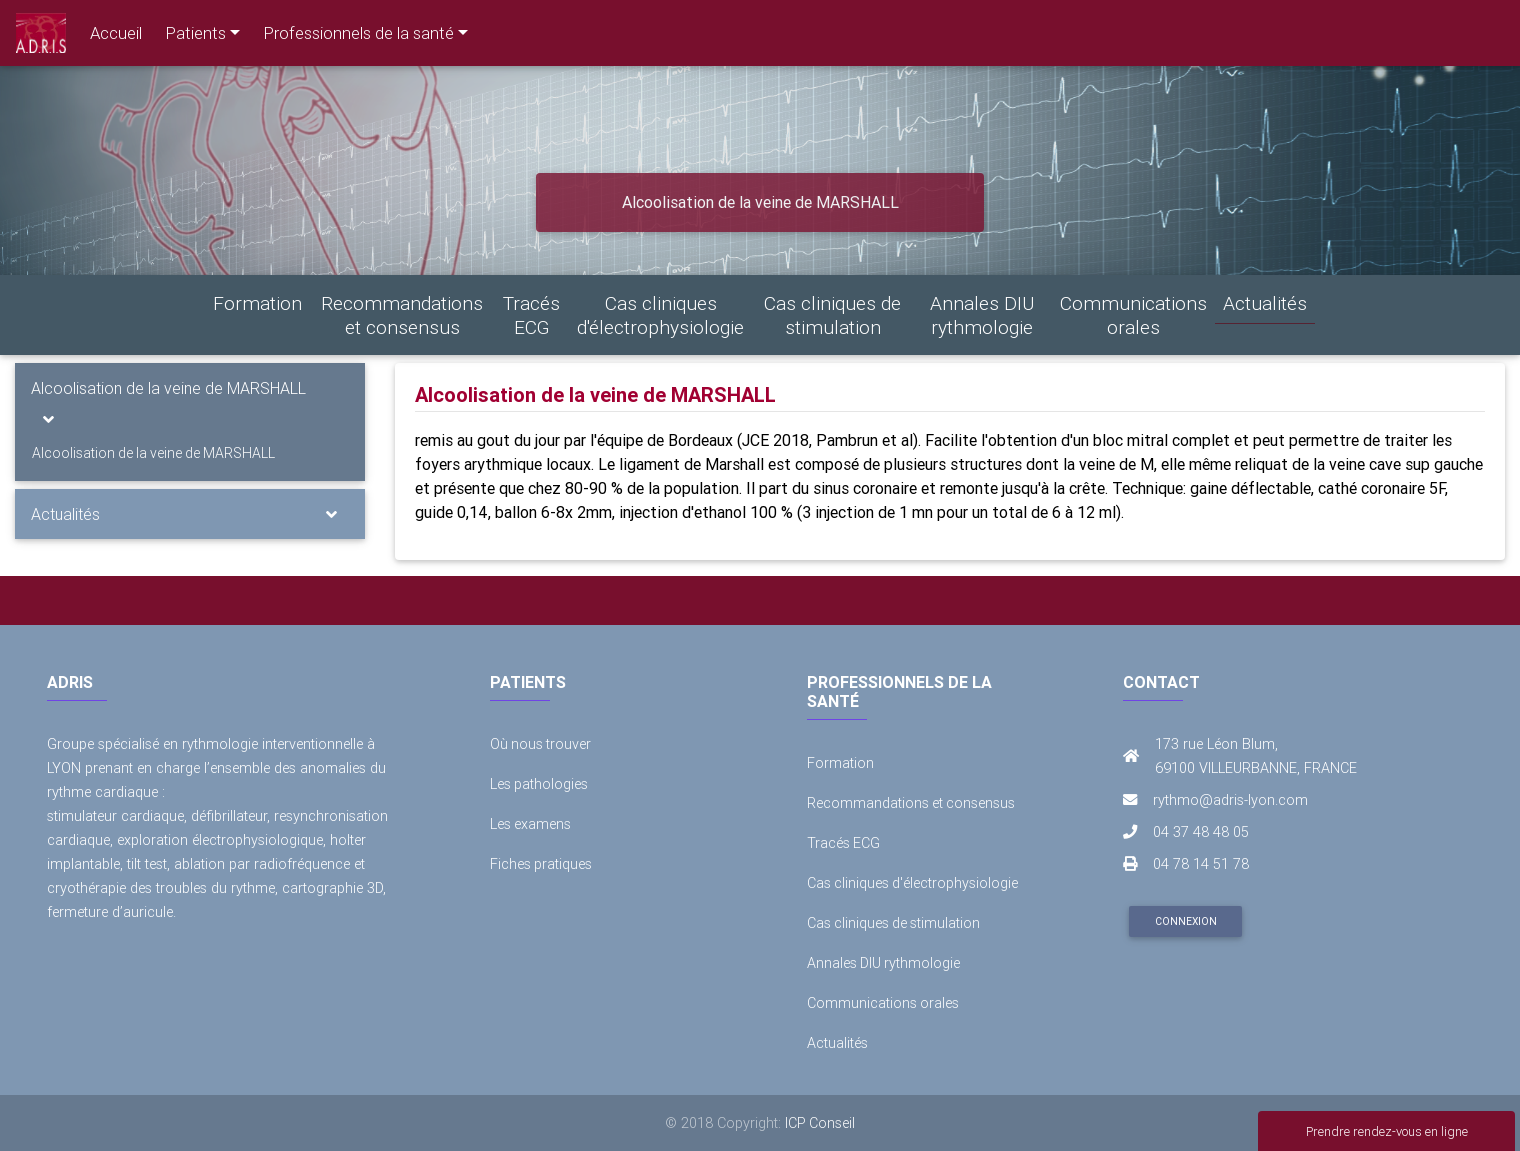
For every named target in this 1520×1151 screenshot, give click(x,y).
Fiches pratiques (541, 864)
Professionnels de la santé (359, 33)
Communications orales (1133, 315)
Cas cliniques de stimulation (832, 315)
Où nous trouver (541, 744)
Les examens (531, 824)
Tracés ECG (531, 315)
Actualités (1265, 303)
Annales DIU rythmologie (982, 315)
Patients (196, 33)
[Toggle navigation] (48, 419)
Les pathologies (539, 784)
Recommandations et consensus (402, 315)
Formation (257, 303)
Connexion (1186, 921)
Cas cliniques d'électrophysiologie (660, 315)
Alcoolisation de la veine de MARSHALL (168, 388)
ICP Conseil (820, 1123)
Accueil (116, 33)
